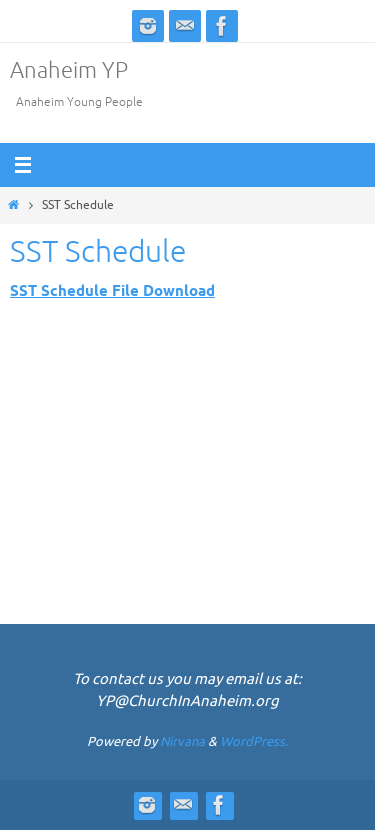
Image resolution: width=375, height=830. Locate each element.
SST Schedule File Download (112, 291)
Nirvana (182, 741)
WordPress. (254, 741)
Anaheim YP (69, 71)
